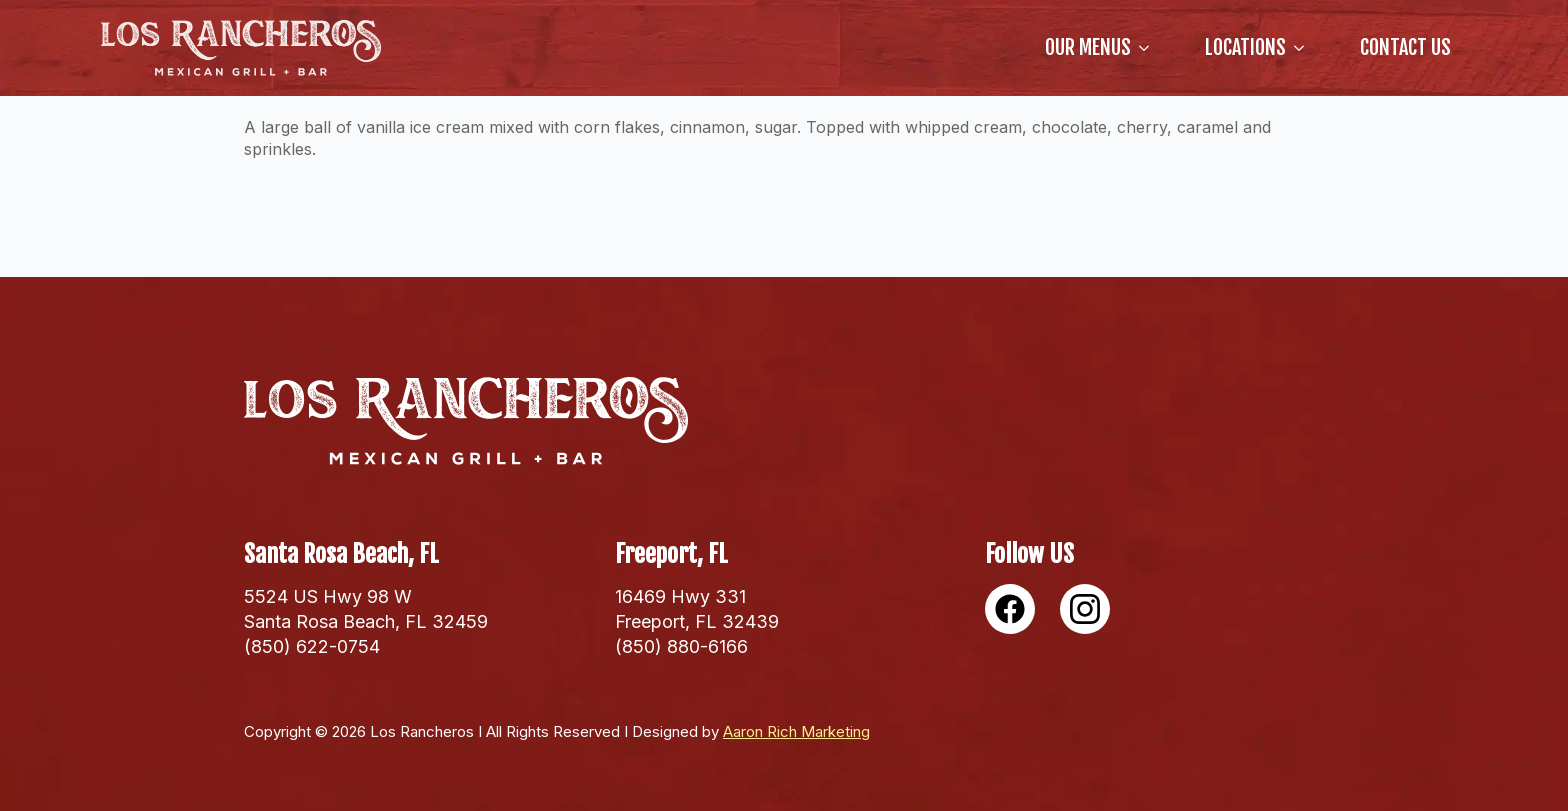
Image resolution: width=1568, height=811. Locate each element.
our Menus (1088, 47)
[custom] (1010, 609)
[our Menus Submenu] (1148, 48)
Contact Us (1405, 47)
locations (1245, 47)
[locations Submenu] (1303, 48)
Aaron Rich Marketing (796, 731)
